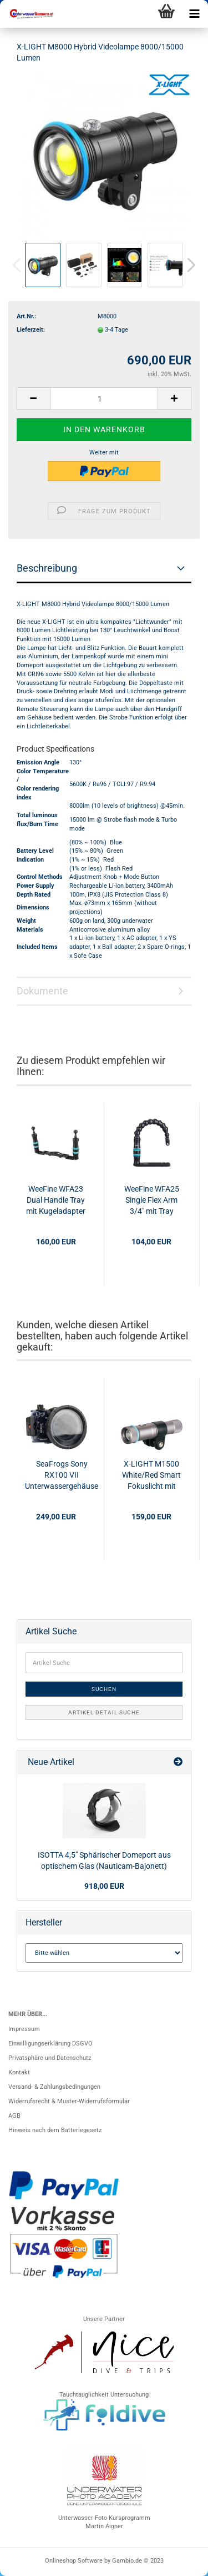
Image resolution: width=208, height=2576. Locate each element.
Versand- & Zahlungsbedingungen (54, 2086)
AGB (14, 2115)
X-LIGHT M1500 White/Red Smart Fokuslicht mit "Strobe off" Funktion (151, 1475)
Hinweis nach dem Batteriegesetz (55, 2130)
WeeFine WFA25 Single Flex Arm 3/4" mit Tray (151, 1200)
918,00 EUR (104, 1886)
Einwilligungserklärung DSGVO (50, 2043)
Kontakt (19, 2072)
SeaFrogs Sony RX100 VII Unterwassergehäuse (61, 1474)
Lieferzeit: (31, 329)
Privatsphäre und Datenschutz (49, 2058)
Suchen (104, 1689)
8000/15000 (132, 604)
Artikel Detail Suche (104, 1712)
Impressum (24, 2029)
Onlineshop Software (74, 2560)
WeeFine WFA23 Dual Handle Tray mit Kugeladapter (55, 1200)
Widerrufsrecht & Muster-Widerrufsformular (69, 2101)
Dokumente (42, 991)
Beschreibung (47, 568)
